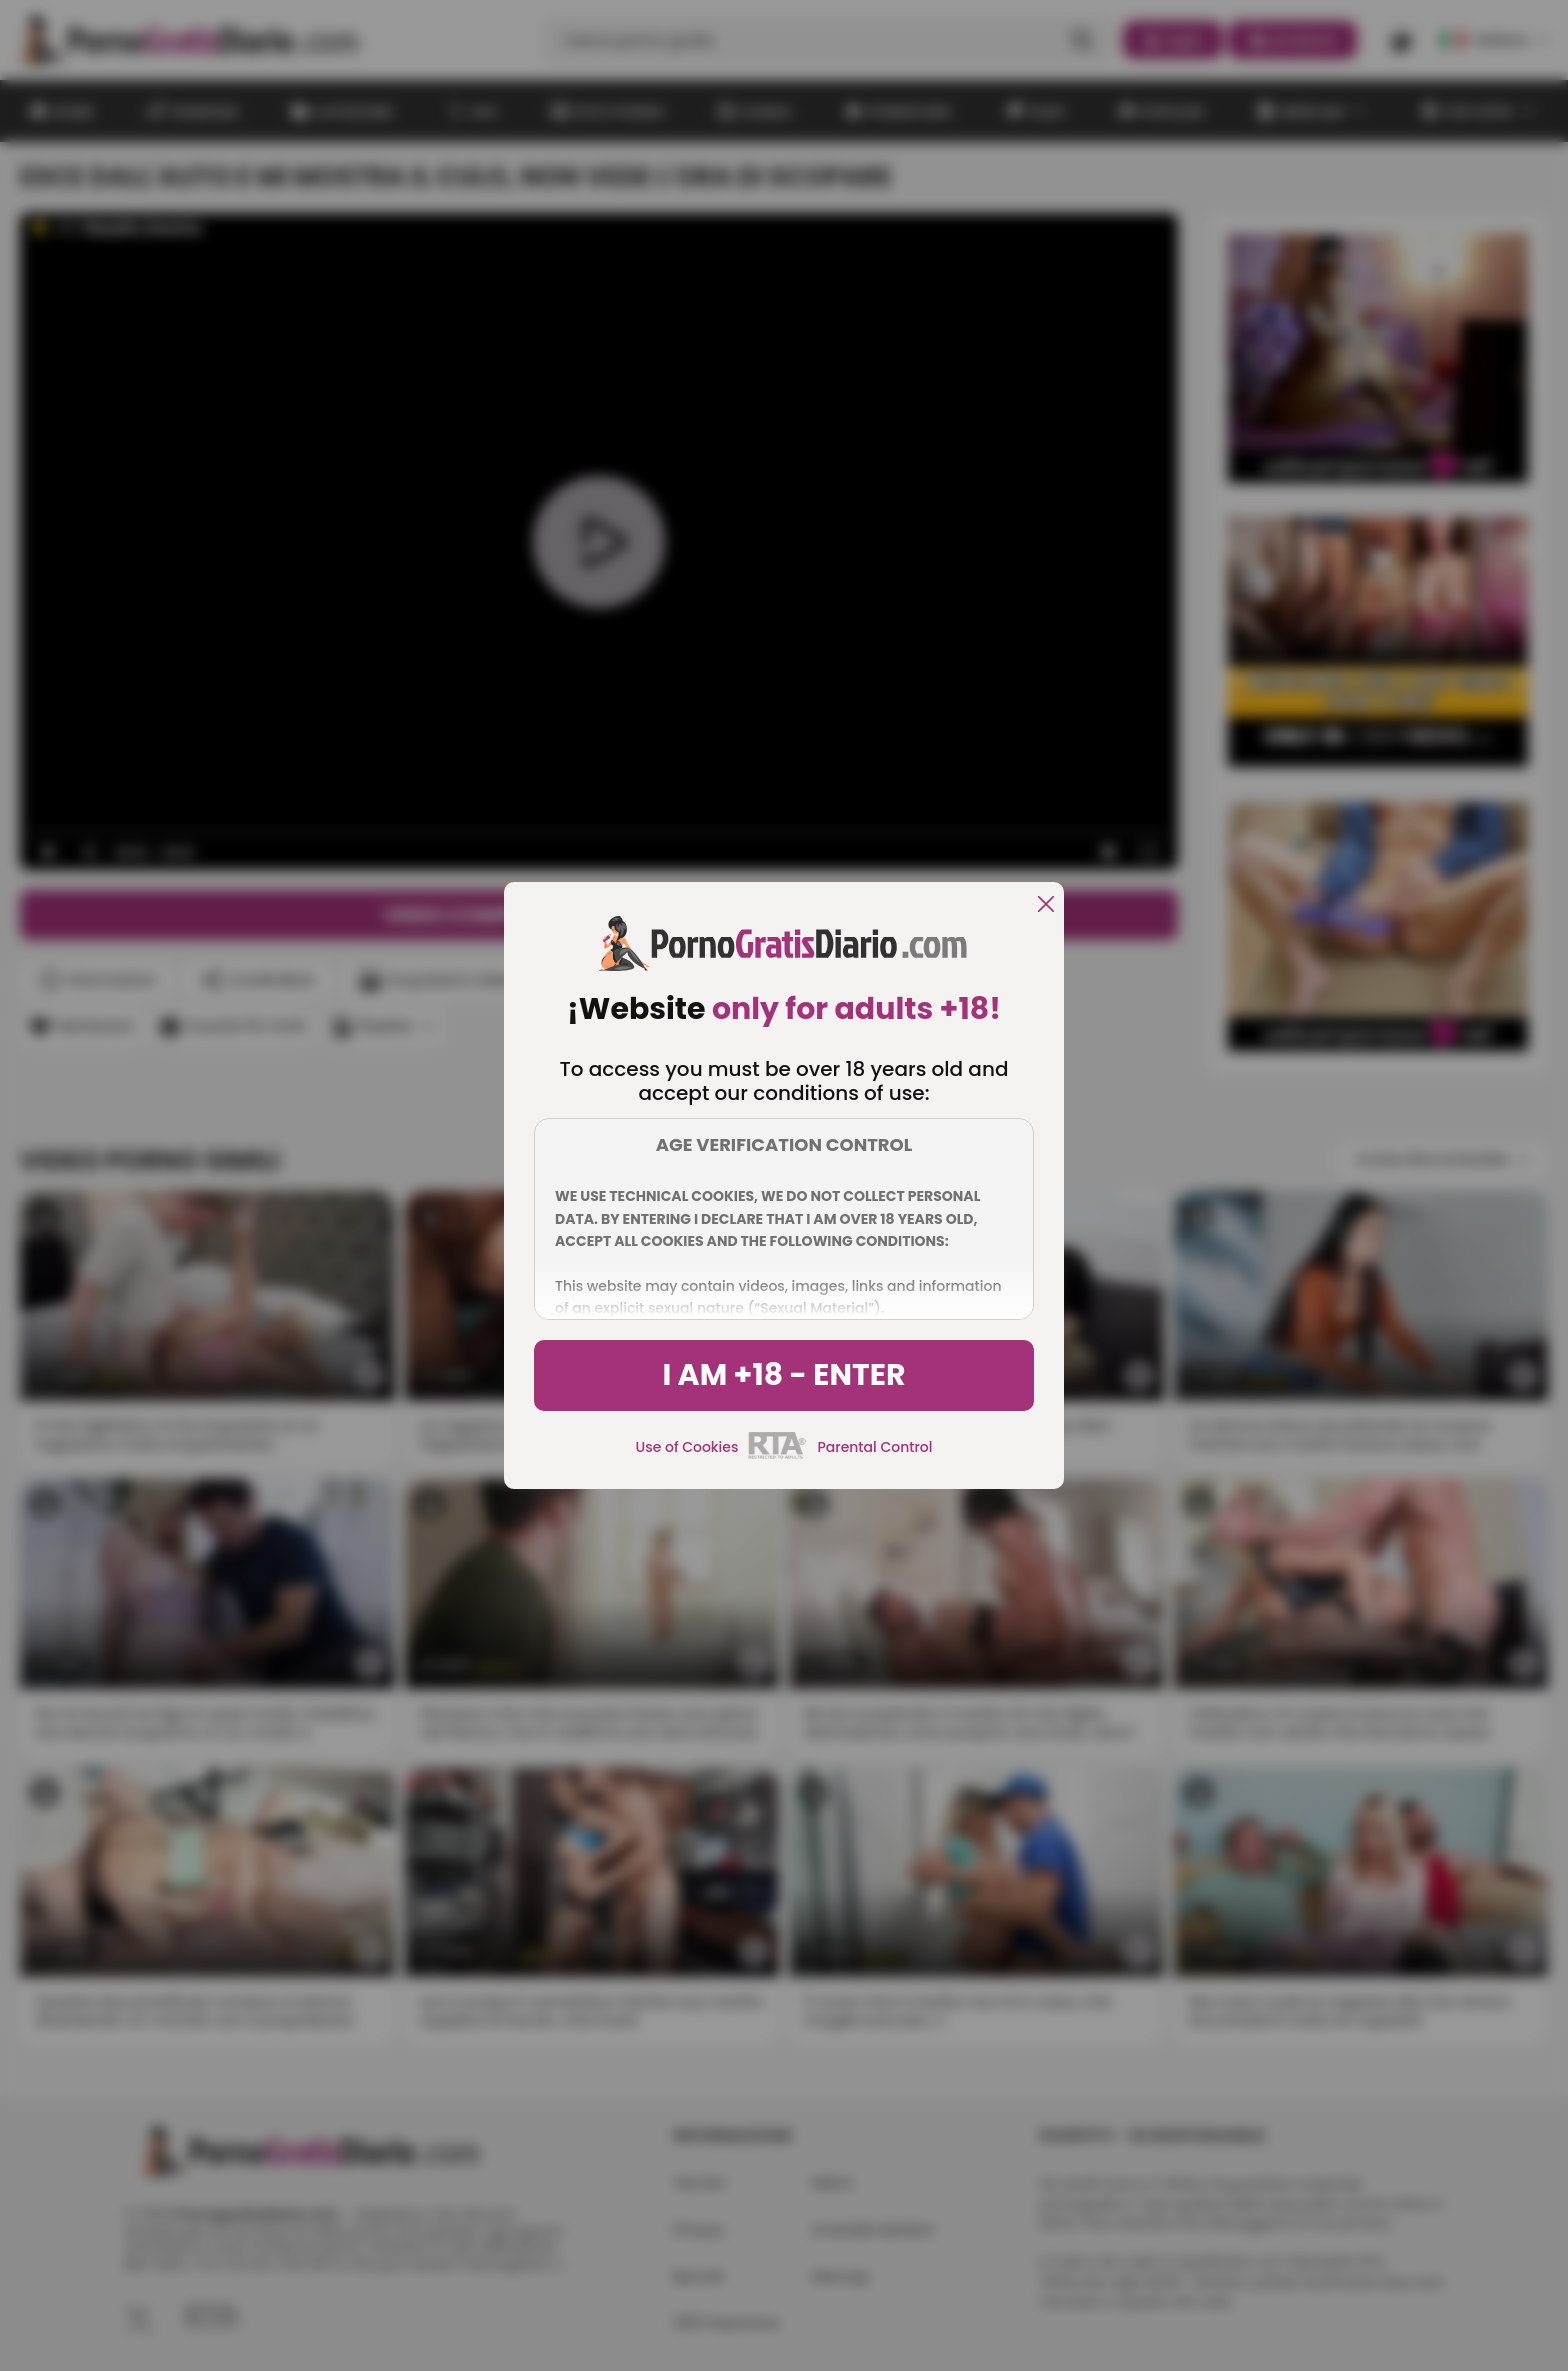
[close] (1046, 905)
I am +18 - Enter (783, 1375)
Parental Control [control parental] (874, 1447)
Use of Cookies (687, 1447)
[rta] (777, 1456)
